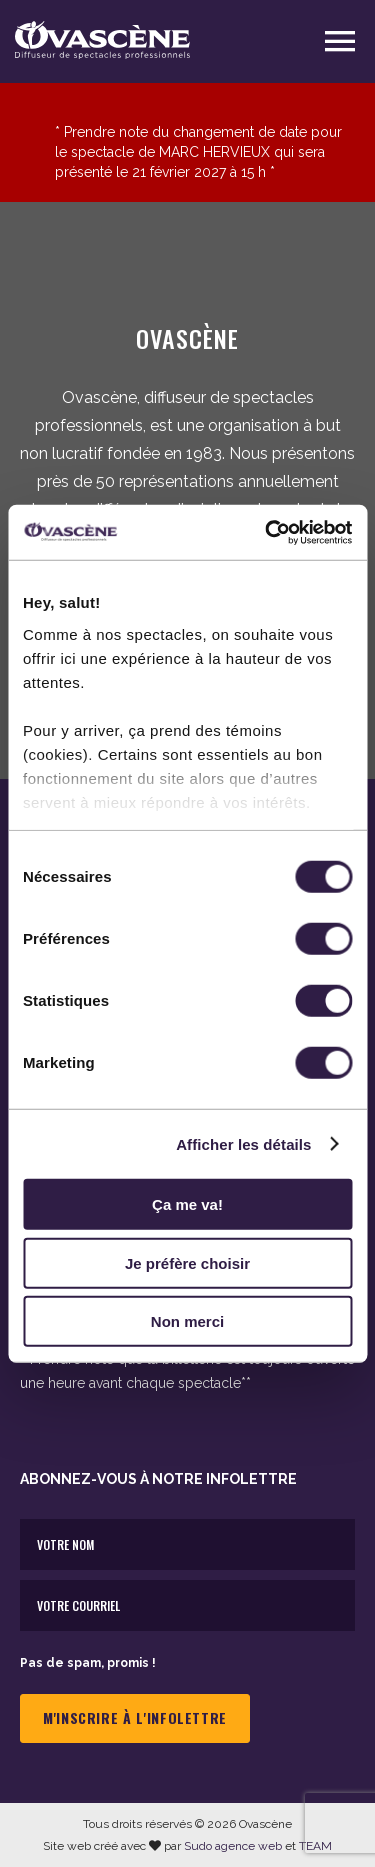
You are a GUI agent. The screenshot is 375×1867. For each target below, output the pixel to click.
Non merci (187, 1321)
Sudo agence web (233, 1846)
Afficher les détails (243, 1143)
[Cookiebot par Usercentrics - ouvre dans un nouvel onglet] (267, 532)
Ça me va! (187, 1204)
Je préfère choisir (187, 1262)
